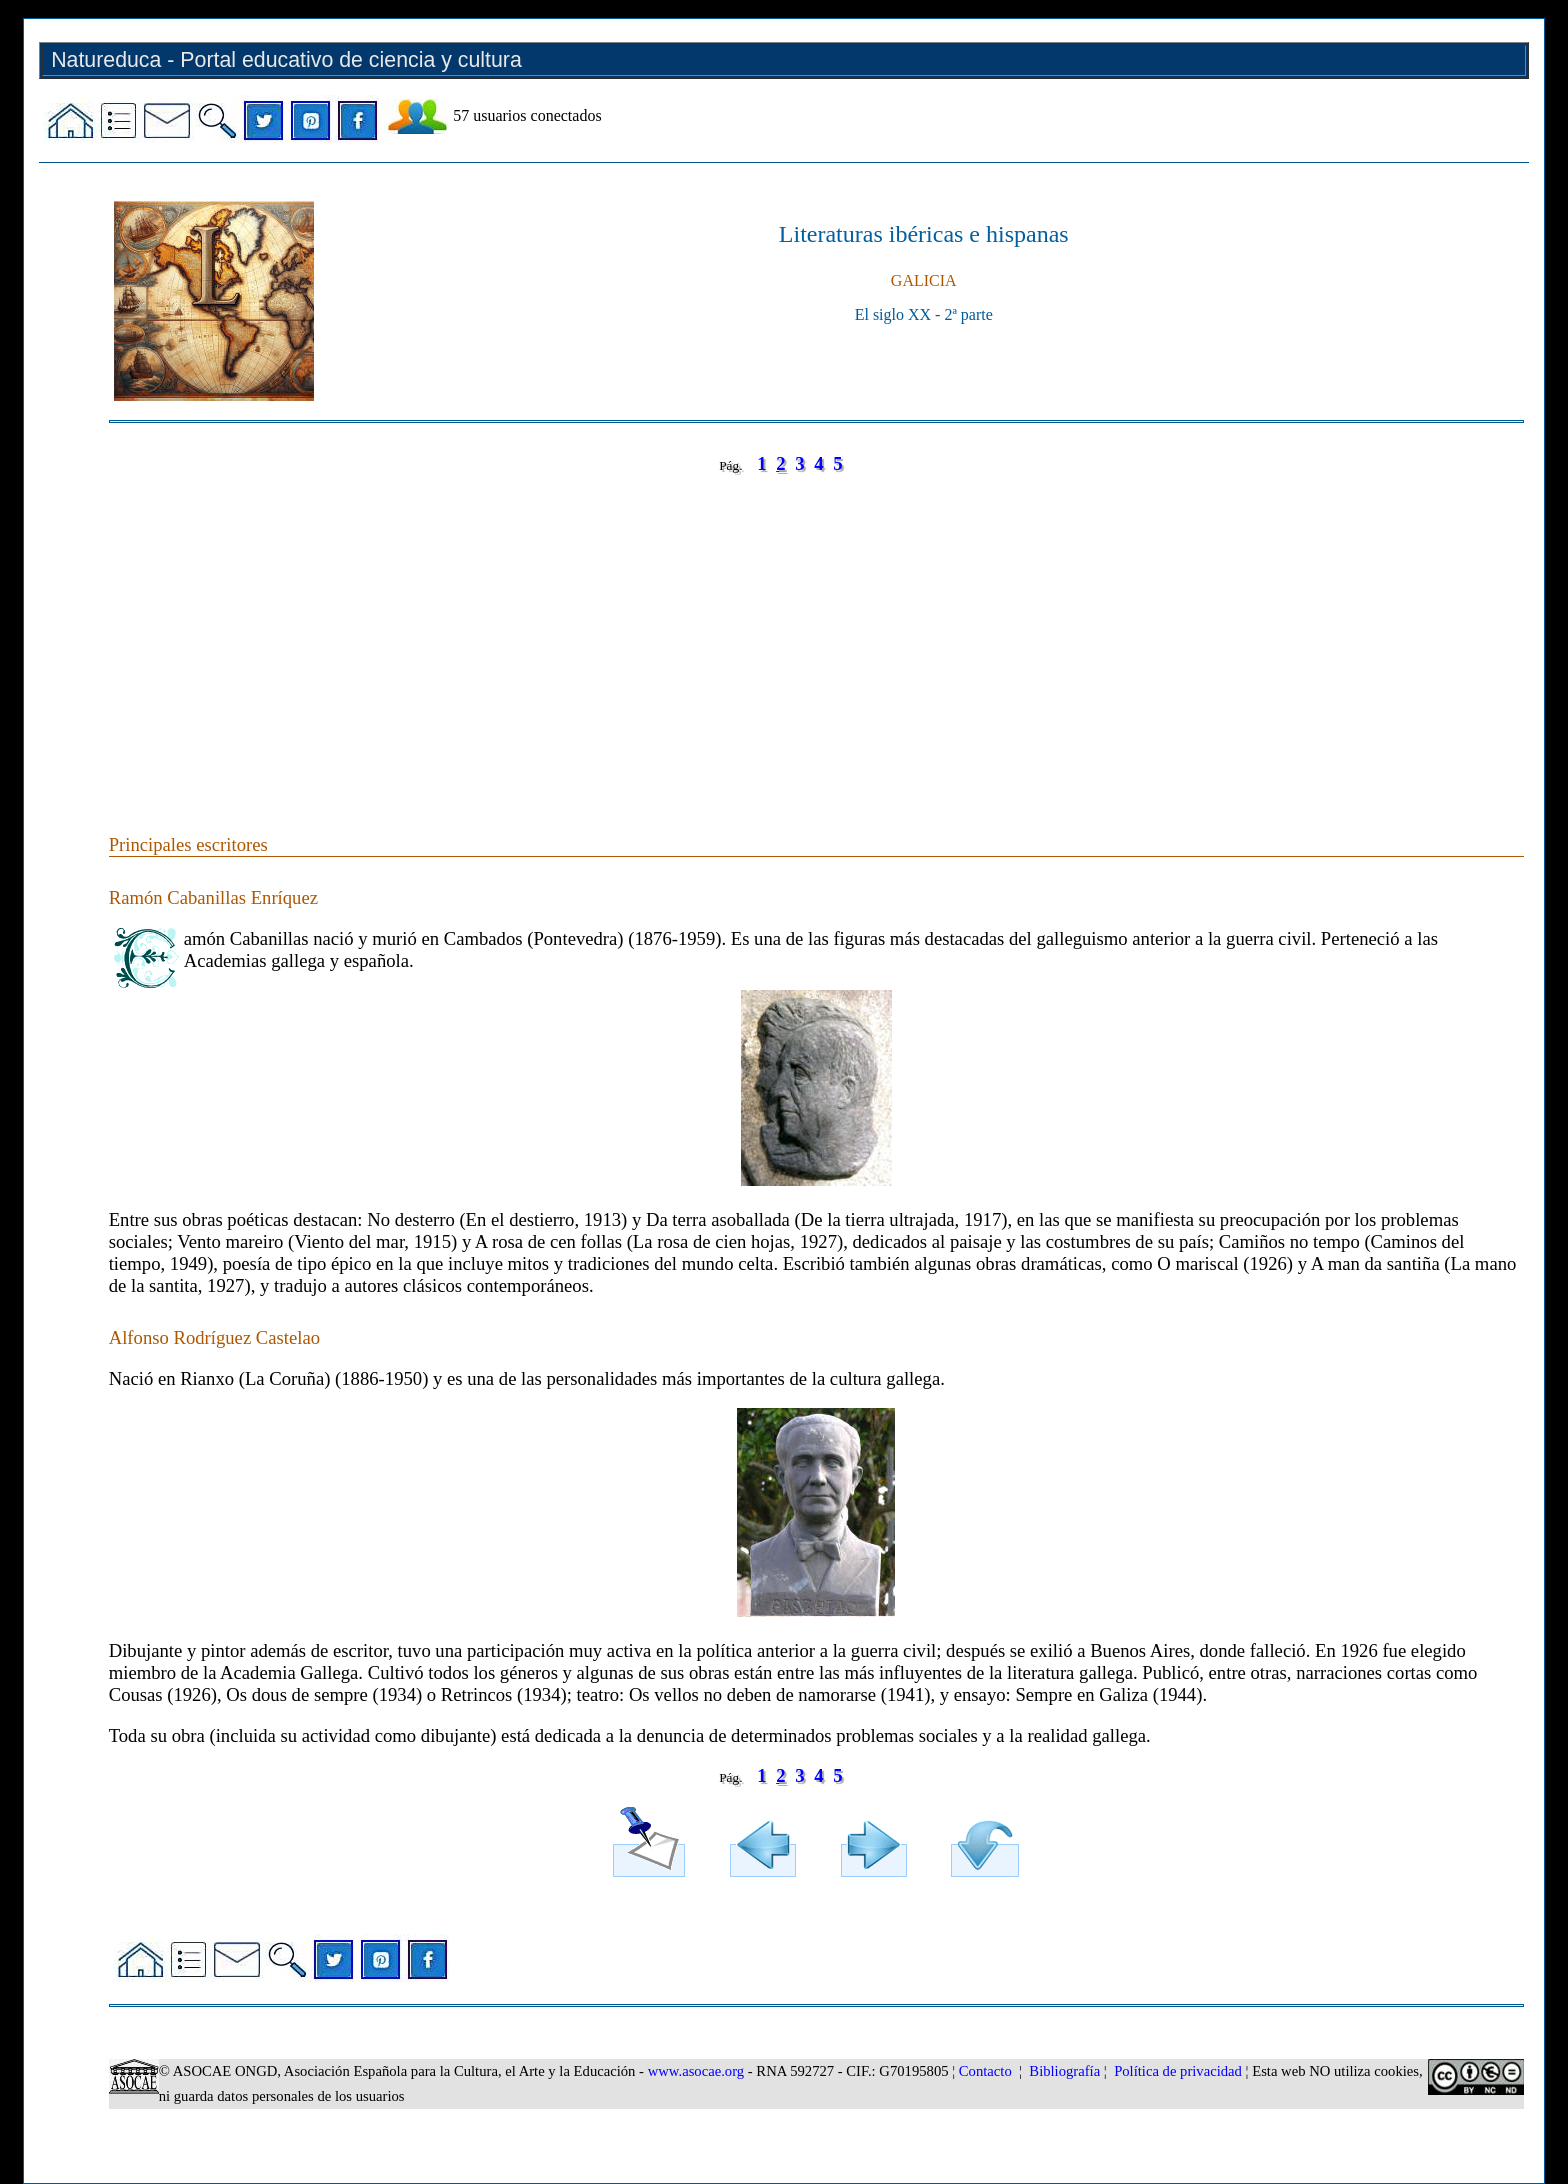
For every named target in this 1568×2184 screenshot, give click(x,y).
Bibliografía (1064, 2071)
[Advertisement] (709, 634)
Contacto (985, 2071)
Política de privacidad (1178, 2071)
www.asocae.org (696, 2071)
